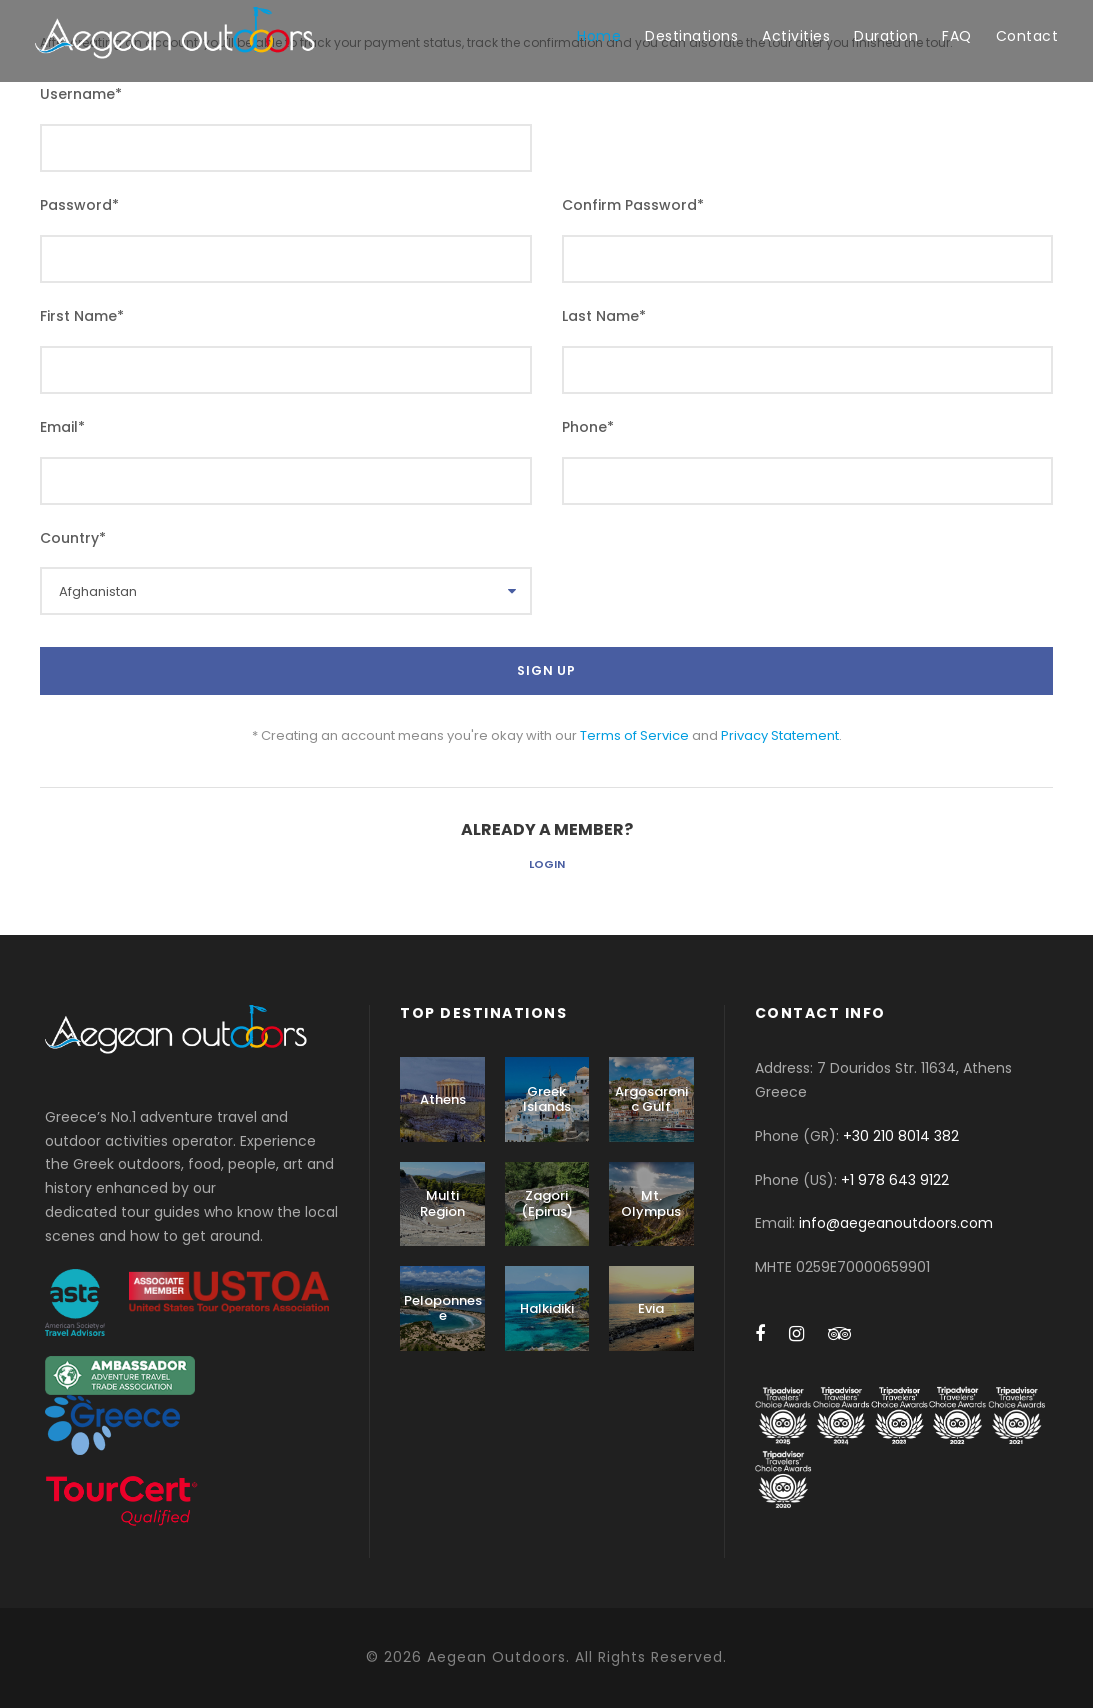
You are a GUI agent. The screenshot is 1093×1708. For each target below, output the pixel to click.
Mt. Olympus (651, 1203)
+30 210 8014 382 (901, 1136)
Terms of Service (634, 735)
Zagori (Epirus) (547, 1203)
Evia (651, 1308)
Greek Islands (547, 1099)
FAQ (957, 36)
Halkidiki (547, 1308)
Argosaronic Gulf (651, 1099)
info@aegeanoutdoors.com (896, 1223)
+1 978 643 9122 (895, 1180)
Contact (1027, 36)
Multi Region (442, 1203)
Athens (443, 1099)
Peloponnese (443, 1308)
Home (599, 36)
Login (547, 864)
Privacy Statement (780, 735)
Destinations (691, 36)
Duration (886, 36)
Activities (796, 36)
